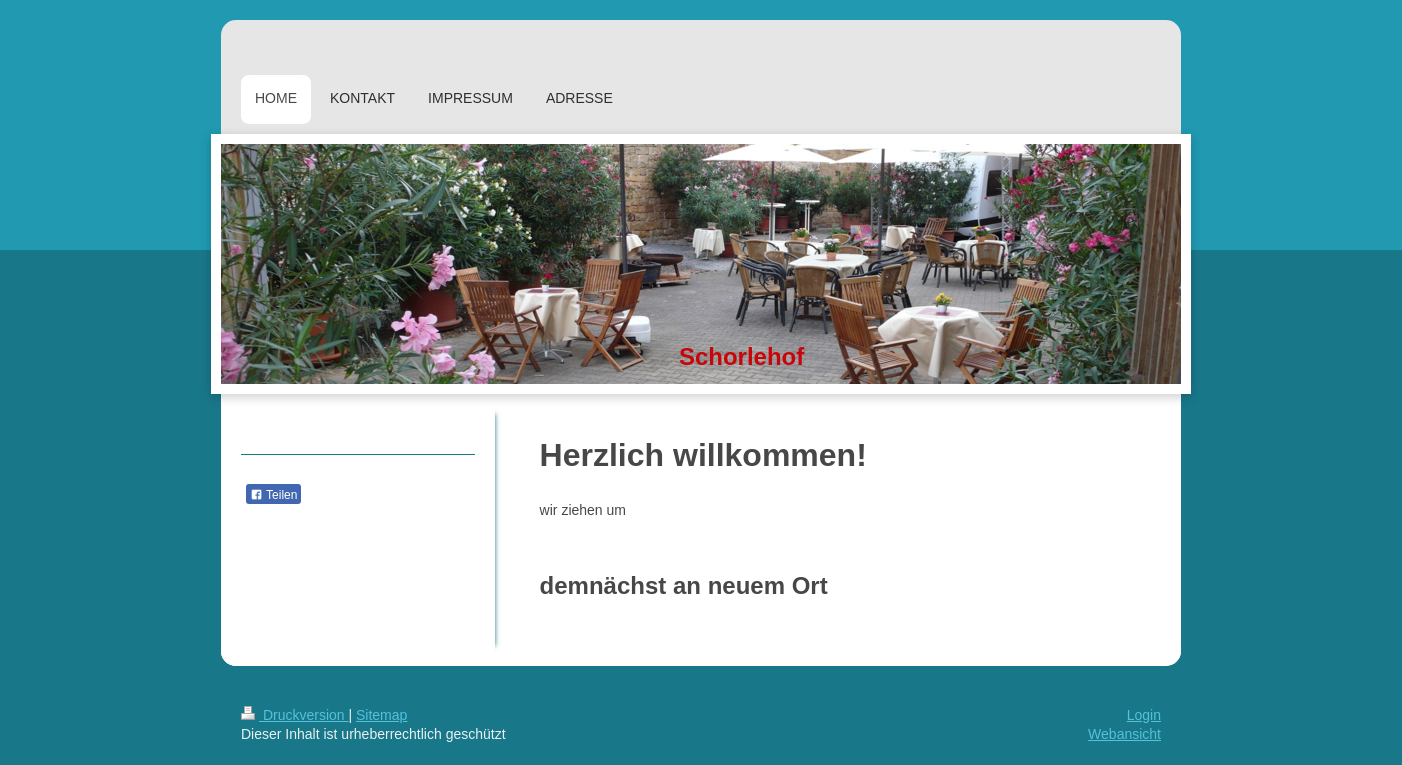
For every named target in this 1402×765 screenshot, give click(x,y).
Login (1144, 715)
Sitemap (381, 715)
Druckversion (294, 715)
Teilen (273, 495)
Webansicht (1124, 734)
